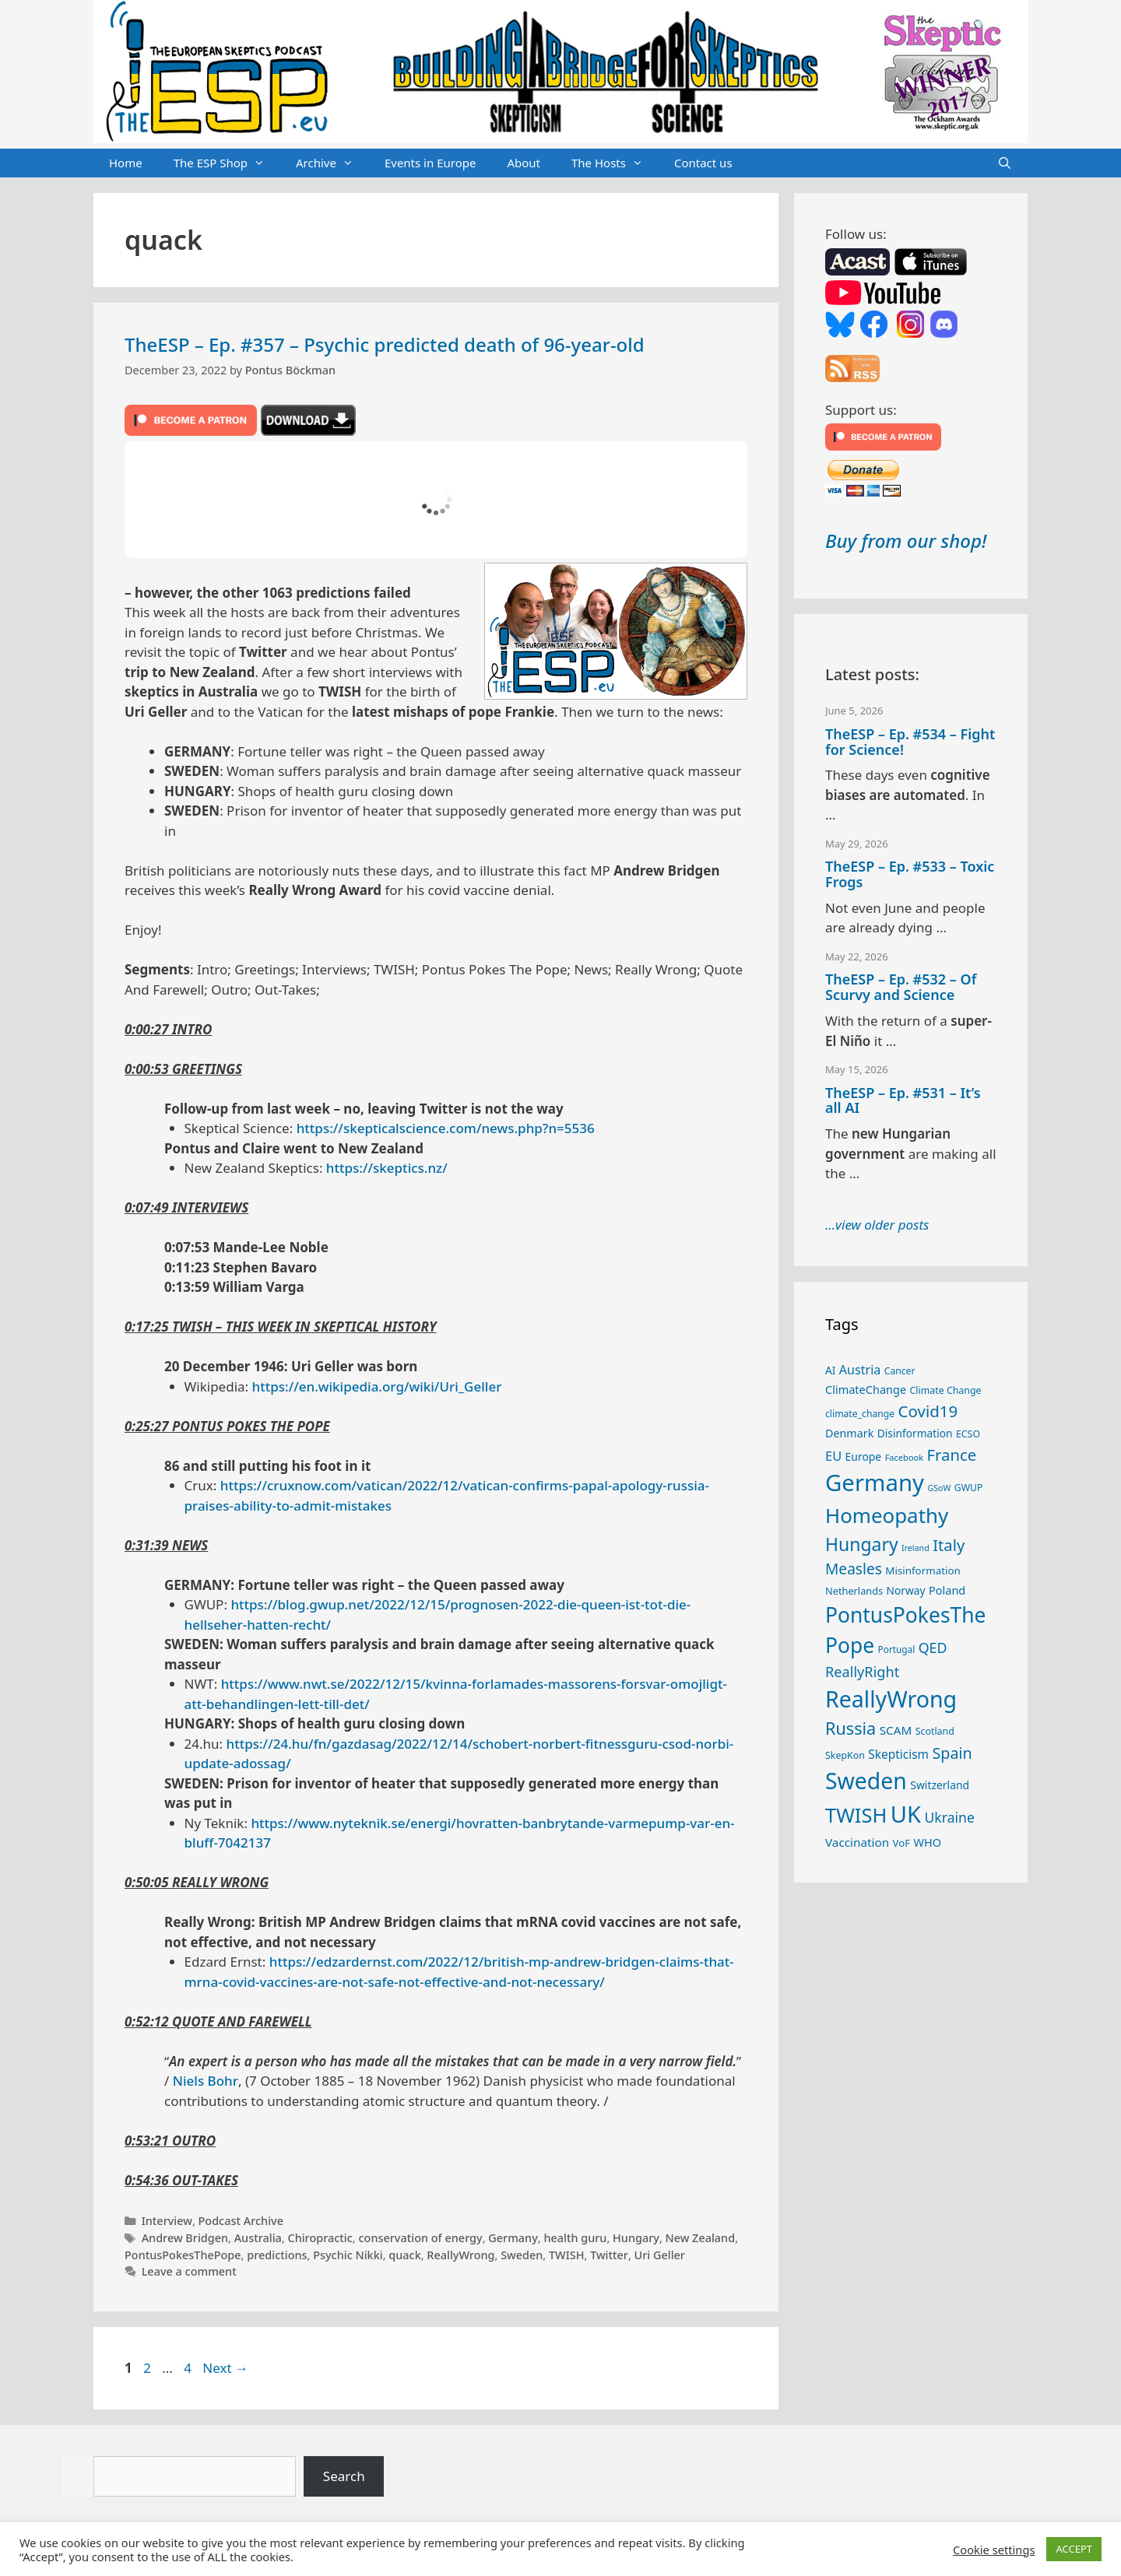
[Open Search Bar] (1005, 163)
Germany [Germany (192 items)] (874, 1482)
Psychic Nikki (347, 2255)
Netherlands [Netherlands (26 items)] (854, 1591)
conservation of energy (420, 2237)
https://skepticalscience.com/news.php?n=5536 (446, 1128)
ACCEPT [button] (1074, 2549)
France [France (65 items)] (952, 1454)
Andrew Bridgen (185, 2237)
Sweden (522, 2255)
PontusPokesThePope (183, 2255)
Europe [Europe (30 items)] (863, 1456)
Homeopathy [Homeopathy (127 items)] (886, 1515)
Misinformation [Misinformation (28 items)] (922, 1570)
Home (125, 162)
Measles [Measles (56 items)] (853, 1569)
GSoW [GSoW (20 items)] (939, 1488)
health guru (574, 2237)
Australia (258, 2237)
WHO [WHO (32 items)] (927, 1842)
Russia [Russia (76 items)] (850, 1728)
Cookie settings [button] (994, 2550)
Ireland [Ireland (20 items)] (915, 1547)
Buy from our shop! (905, 540)
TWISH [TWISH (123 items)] (856, 1815)
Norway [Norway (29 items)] (906, 1590)
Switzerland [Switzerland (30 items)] (939, 1785)
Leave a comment (189, 2271)
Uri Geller (659, 2255)
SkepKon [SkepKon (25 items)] (845, 1755)
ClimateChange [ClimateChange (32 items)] (865, 1389)
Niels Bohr (205, 2081)
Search (344, 2476)
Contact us (703, 162)
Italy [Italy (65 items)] (949, 1545)
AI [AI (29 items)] (830, 1370)
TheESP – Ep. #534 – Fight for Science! (910, 742)
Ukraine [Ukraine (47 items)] (950, 1817)
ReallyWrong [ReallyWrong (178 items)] (891, 1698)
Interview (167, 2220)
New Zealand (701, 2237)
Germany (513, 2237)
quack (404, 2255)
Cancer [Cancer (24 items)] (899, 1370)
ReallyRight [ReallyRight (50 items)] (862, 1671)
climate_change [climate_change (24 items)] (859, 1413)
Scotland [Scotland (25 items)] (934, 1731)
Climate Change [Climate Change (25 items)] (946, 1390)
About (523, 162)
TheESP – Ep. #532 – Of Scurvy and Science (900, 987)
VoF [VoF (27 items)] (901, 1843)
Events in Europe (430, 162)
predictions (277, 2255)
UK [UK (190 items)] (906, 1814)
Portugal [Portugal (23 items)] (896, 1649)
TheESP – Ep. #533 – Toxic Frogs (909, 874)
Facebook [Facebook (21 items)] (904, 1457)
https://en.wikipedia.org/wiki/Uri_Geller (377, 1386)
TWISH (567, 2255)
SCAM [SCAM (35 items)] (896, 1730)
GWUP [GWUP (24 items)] (968, 1487)
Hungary (636, 2237)
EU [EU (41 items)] (833, 1456)
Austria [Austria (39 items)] (859, 1369)
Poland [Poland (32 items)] (947, 1590)
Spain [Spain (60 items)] (952, 1753)
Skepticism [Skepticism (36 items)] (898, 1754)
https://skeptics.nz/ (387, 1168)
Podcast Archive (241, 2220)
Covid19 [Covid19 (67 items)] (928, 1411)
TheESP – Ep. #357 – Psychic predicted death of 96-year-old (385, 344)
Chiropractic (319, 2237)
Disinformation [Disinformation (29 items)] (915, 1433)
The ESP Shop (227, 163)
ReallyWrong (460, 2255)
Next (225, 2368)
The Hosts (615, 163)
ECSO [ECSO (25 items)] (968, 1434)
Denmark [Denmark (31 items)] (849, 1433)
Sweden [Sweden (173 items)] (866, 1780)
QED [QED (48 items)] (933, 1647)
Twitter (609, 2255)
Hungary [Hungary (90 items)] (861, 1544)
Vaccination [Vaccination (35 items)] (857, 1842)
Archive (332, 163)
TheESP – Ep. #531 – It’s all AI (903, 1100)
